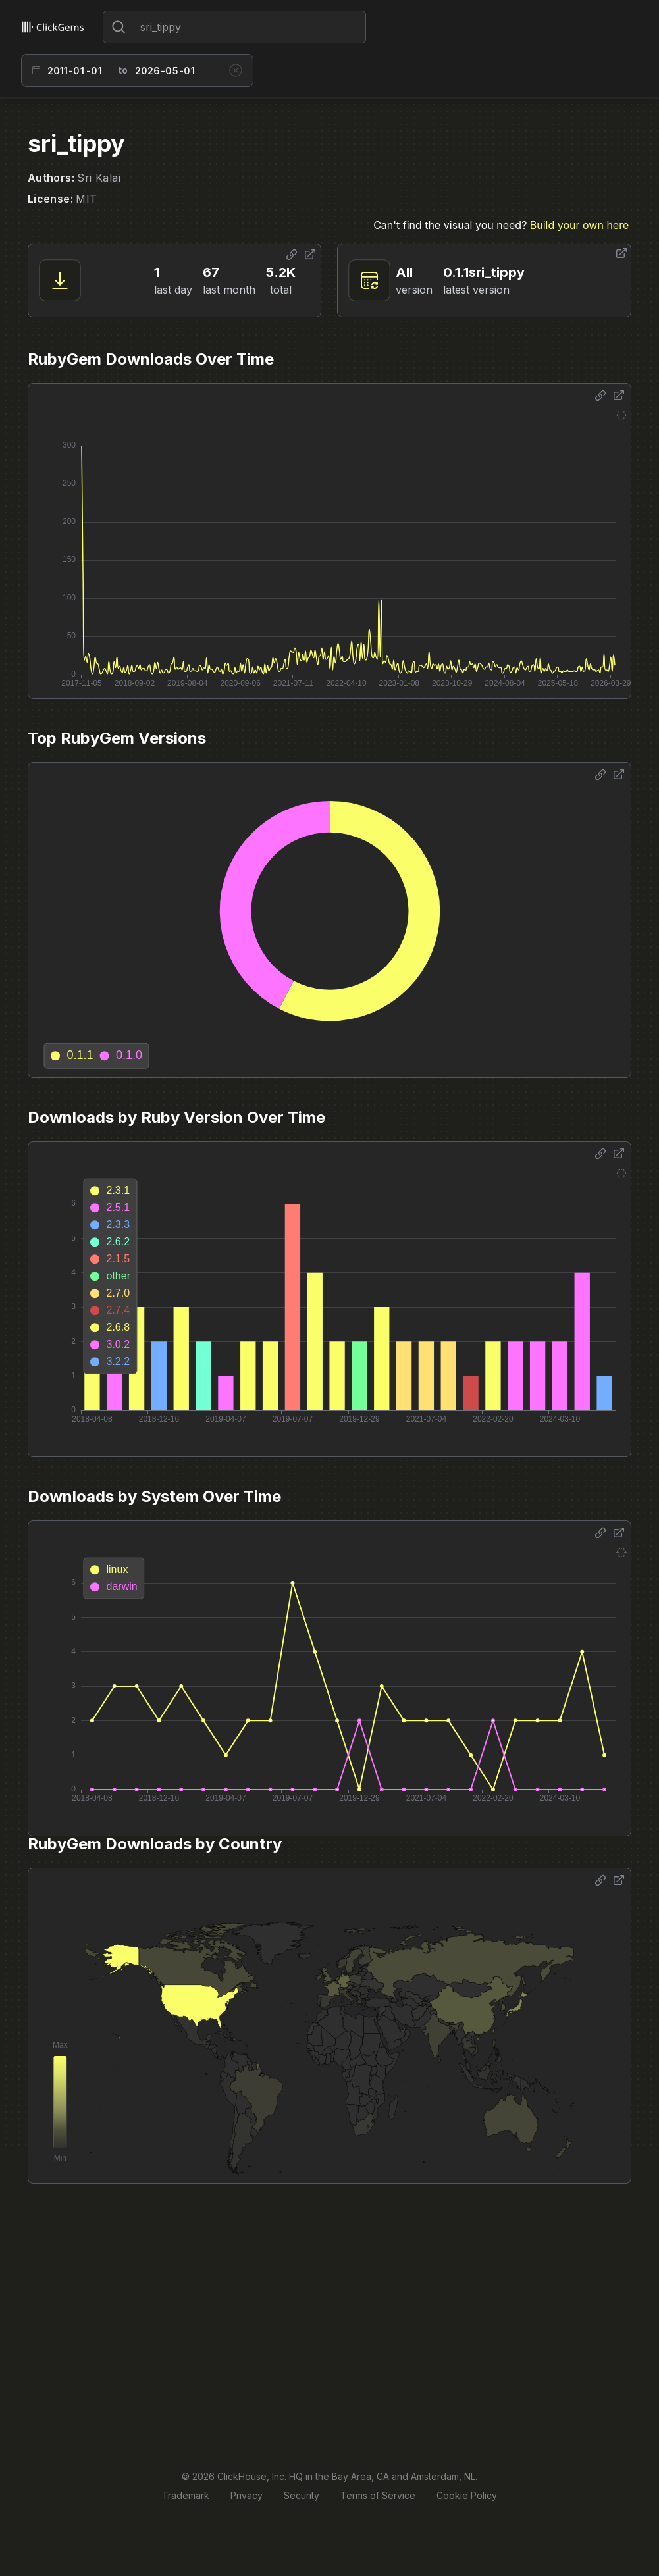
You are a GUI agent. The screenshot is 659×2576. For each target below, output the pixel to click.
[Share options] (291, 254)
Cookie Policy (466, 2495)
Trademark (185, 2495)
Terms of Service (377, 2495)
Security (301, 2495)
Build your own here (579, 225)
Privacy (246, 2495)
